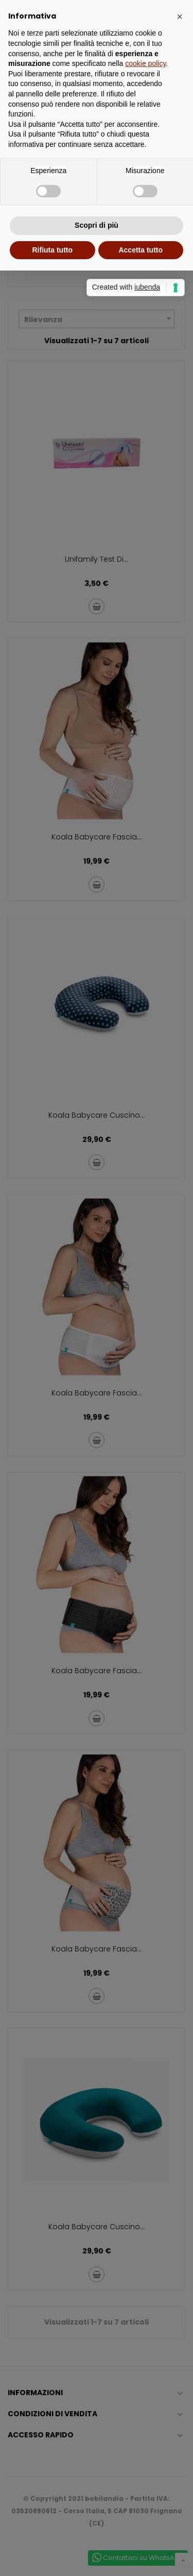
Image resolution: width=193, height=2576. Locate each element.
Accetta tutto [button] (140, 250)
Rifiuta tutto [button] (52, 250)
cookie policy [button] (145, 63)
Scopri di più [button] (96, 225)
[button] (179, 16)
